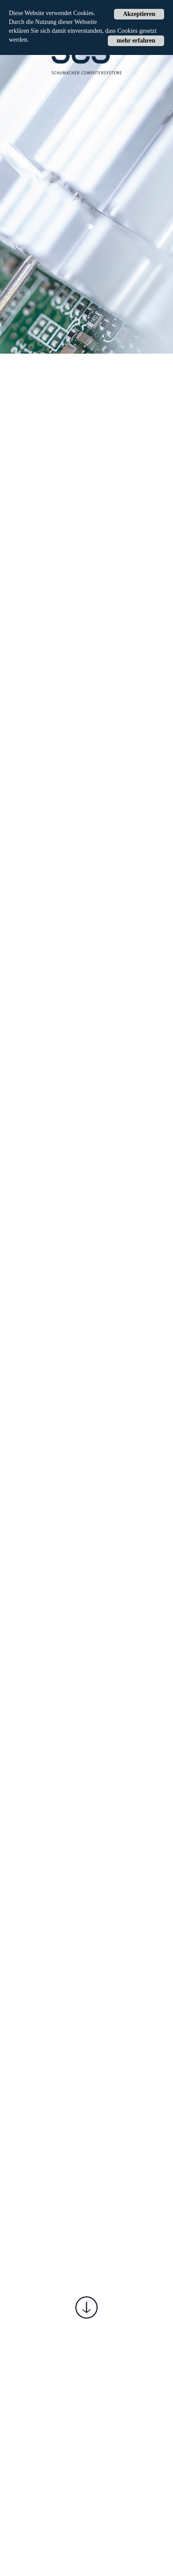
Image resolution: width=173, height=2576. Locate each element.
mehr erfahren (136, 40)
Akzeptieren (139, 14)
